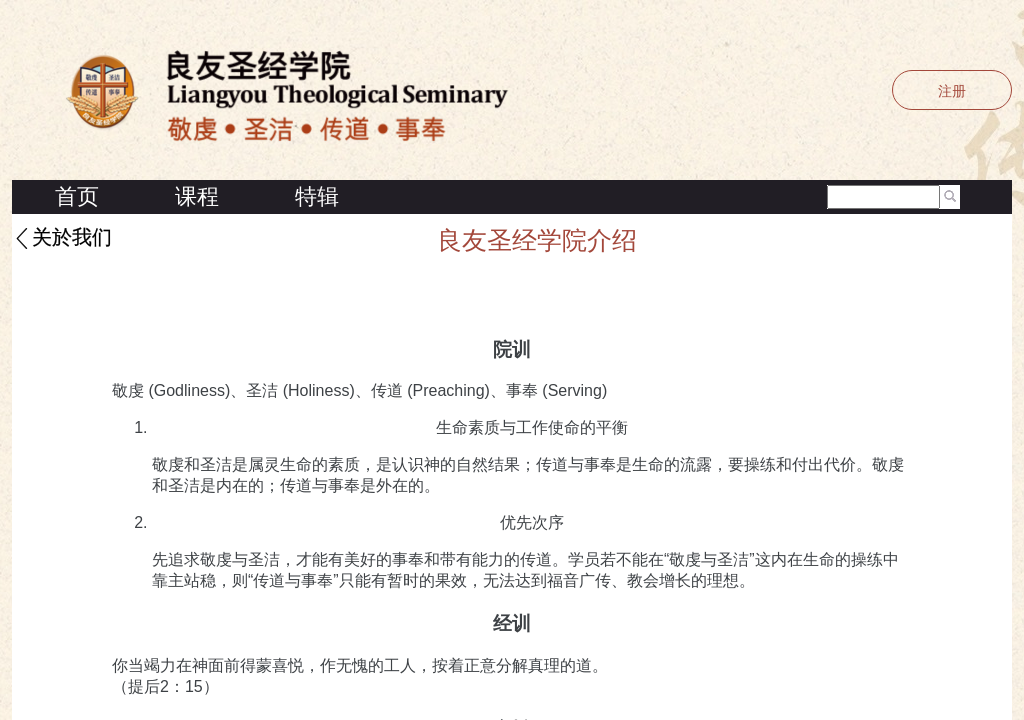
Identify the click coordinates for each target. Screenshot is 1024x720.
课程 (197, 196)
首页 (77, 196)
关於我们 (72, 238)
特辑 (317, 196)
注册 (952, 91)
